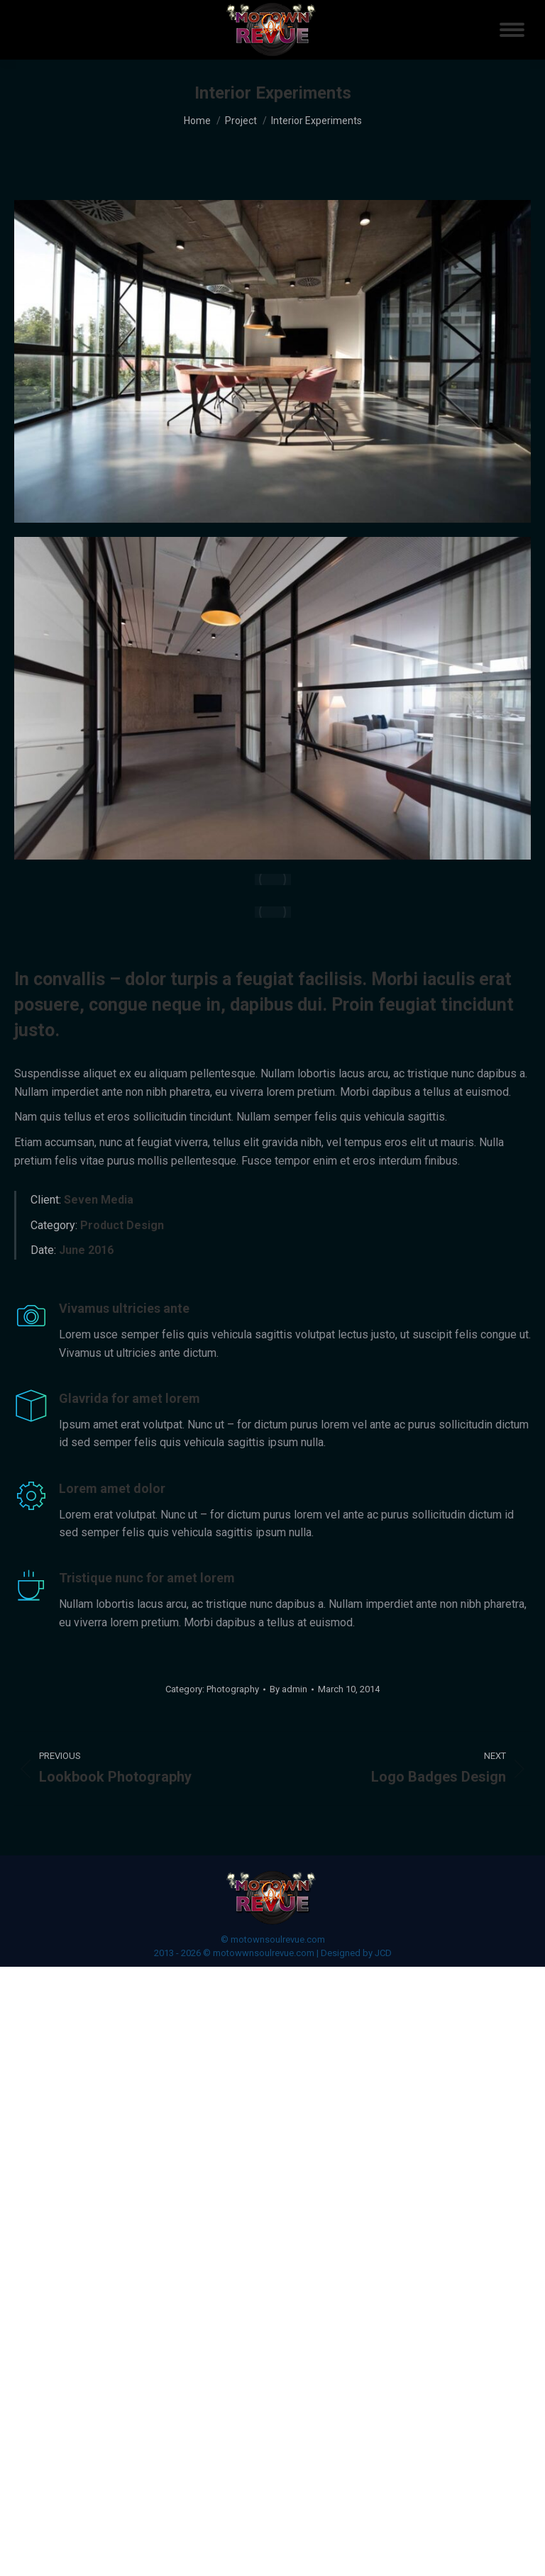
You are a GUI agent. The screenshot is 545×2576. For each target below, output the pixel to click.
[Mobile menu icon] (512, 29)
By (288, 1689)
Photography (233, 1689)
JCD (383, 1953)
